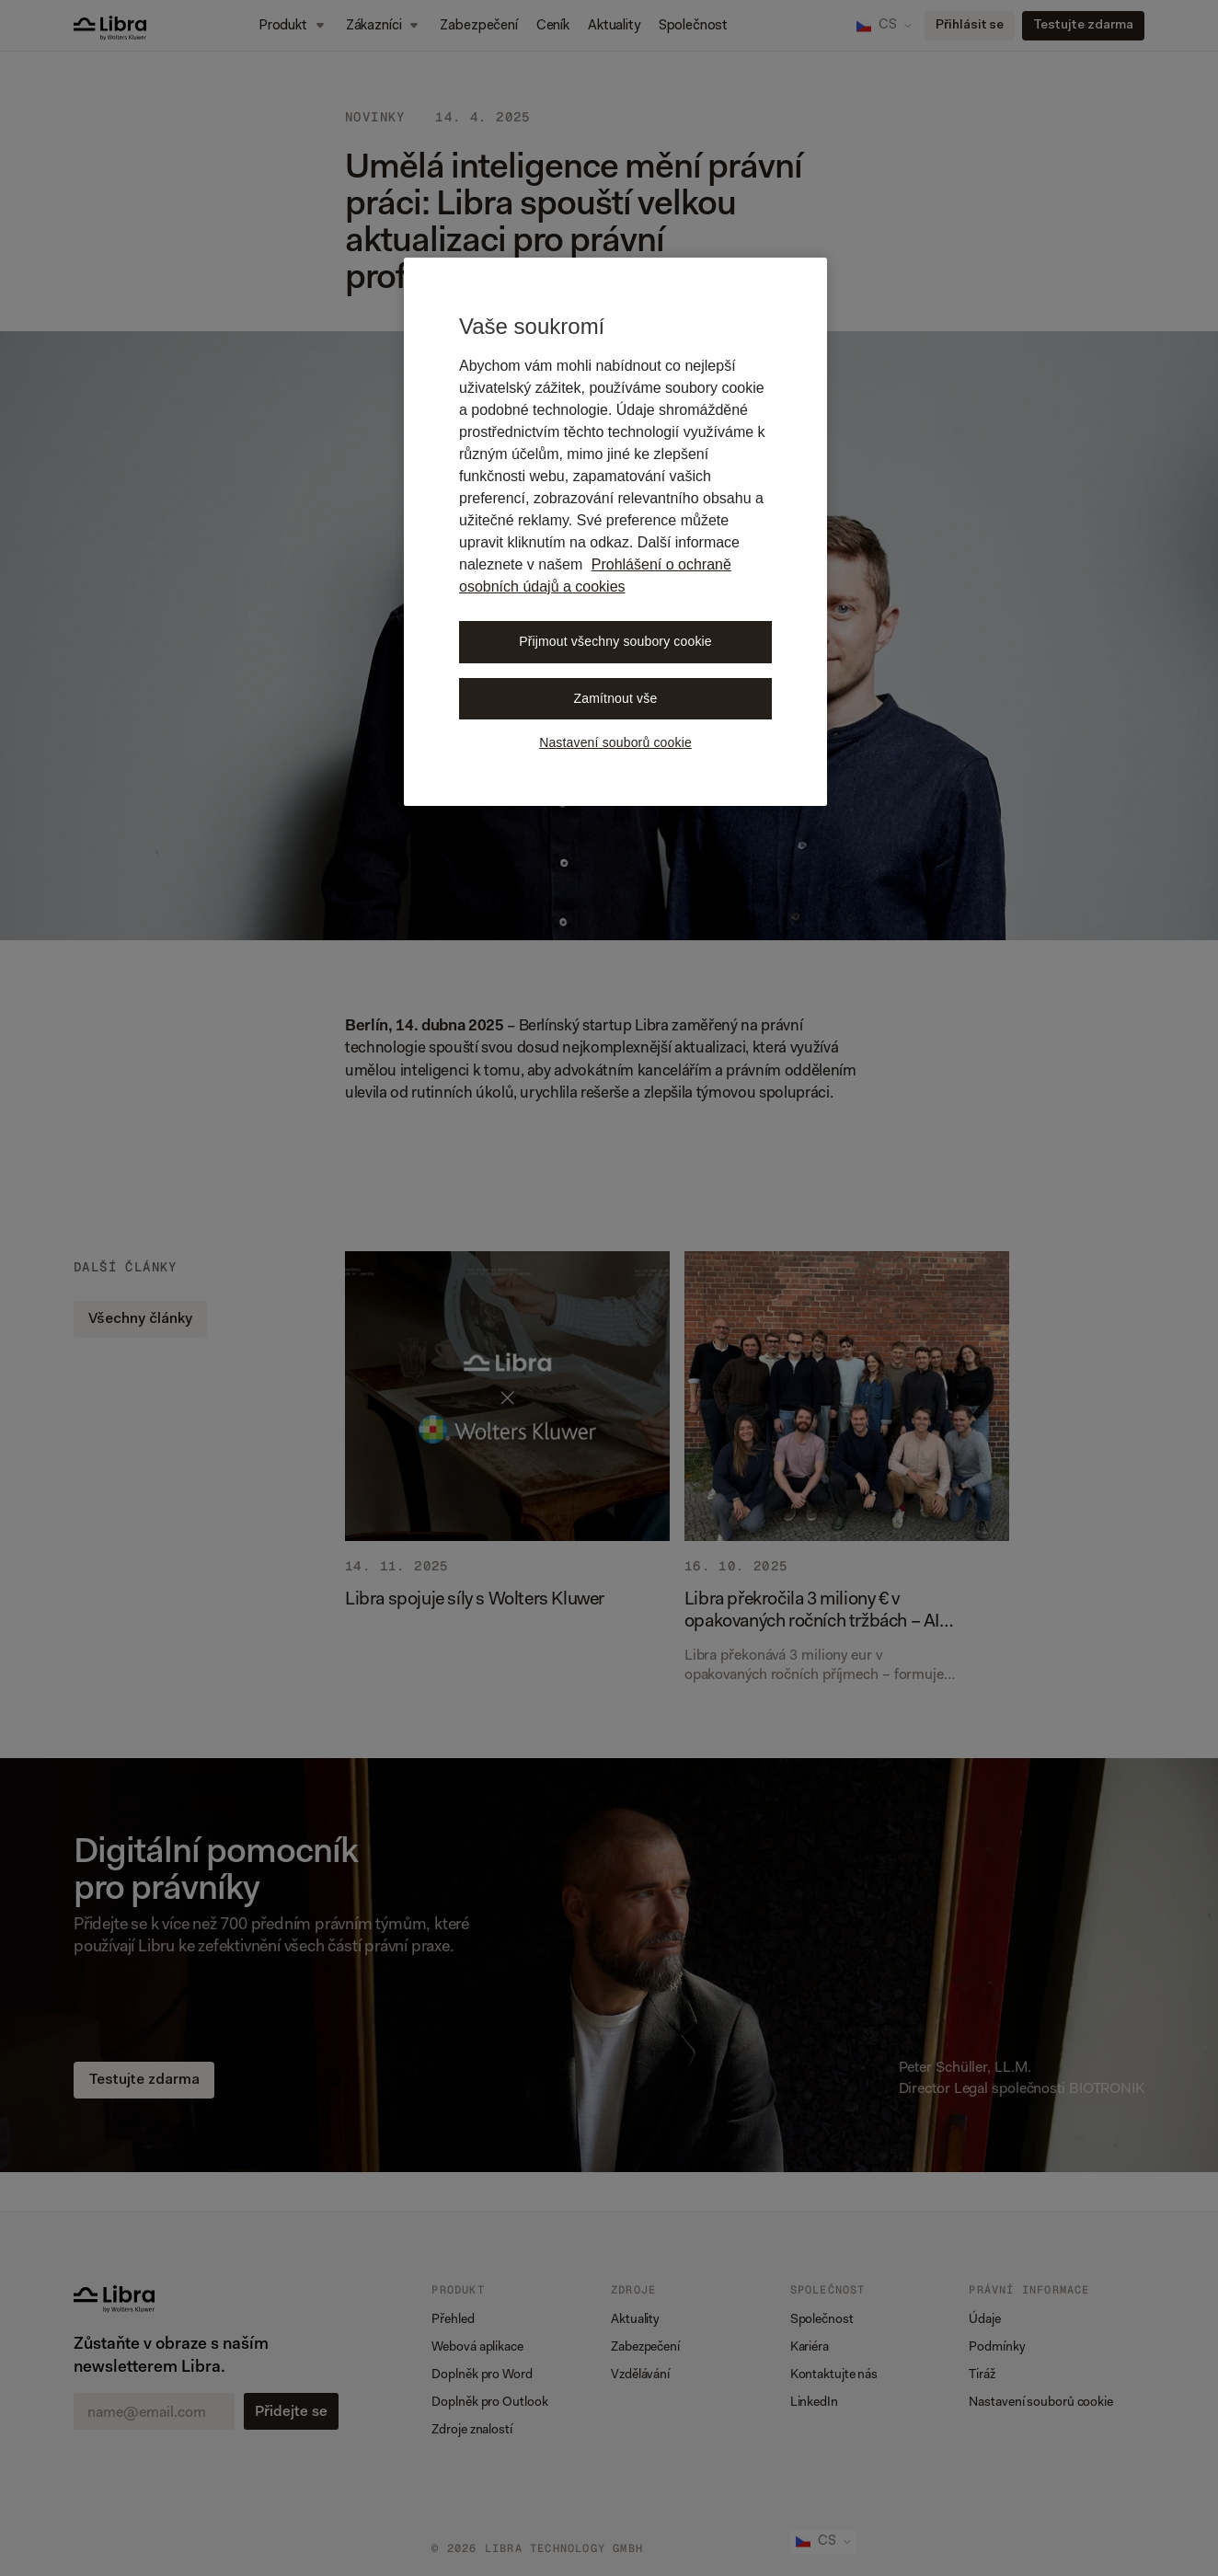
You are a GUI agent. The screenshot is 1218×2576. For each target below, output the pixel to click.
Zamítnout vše (616, 698)
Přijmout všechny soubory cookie (615, 641)
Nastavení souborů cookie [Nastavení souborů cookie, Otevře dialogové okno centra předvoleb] (615, 742)
